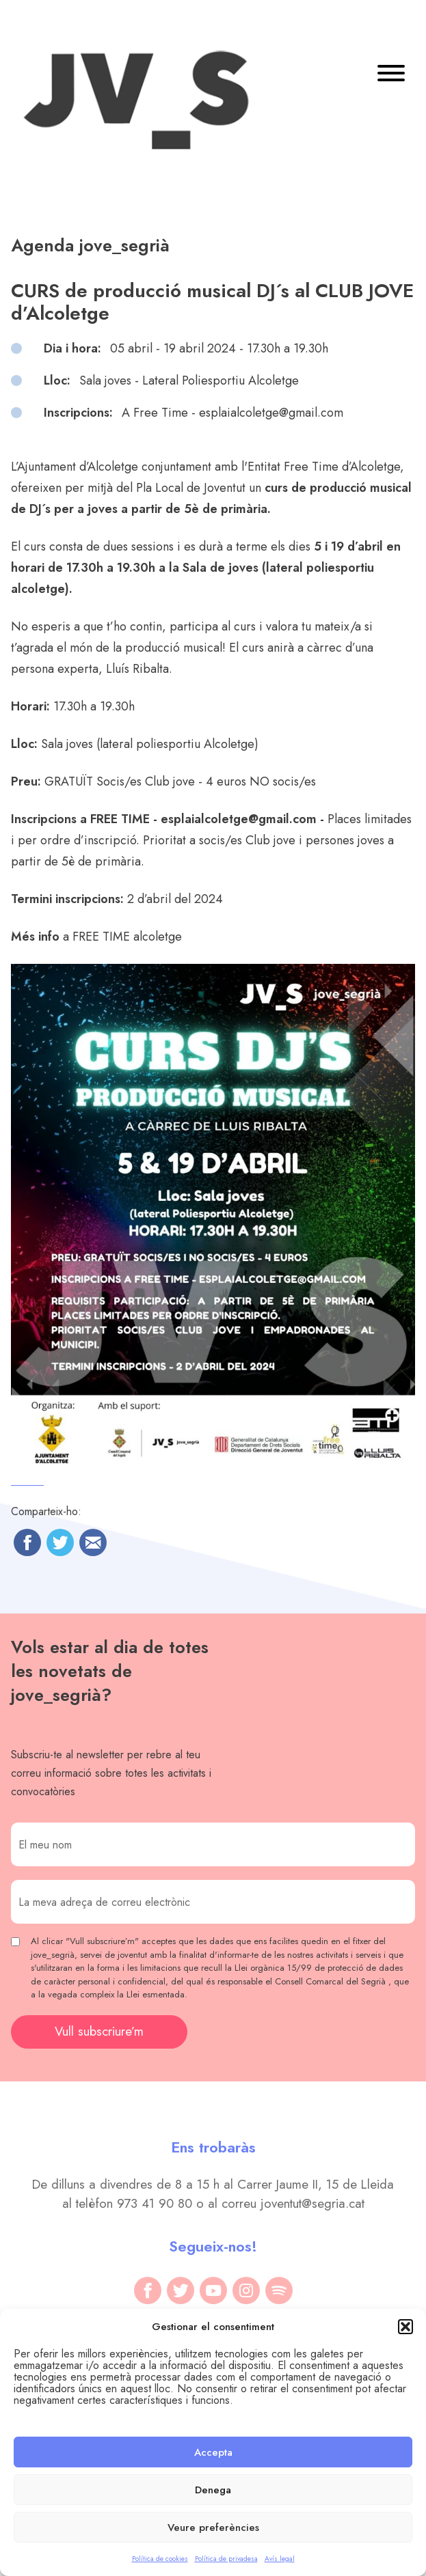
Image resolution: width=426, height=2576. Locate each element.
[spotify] (279, 2290)
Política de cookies (160, 2558)
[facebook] (147, 2290)
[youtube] (213, 2290)
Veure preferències (213, 2527)
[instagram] (246, 2290)
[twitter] (180, 2290)
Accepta (213, 2452)
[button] (405, 2326)
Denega (213, 2489)
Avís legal (280, 2558)
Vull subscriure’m (99, 2031)
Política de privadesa (226, 2558)
